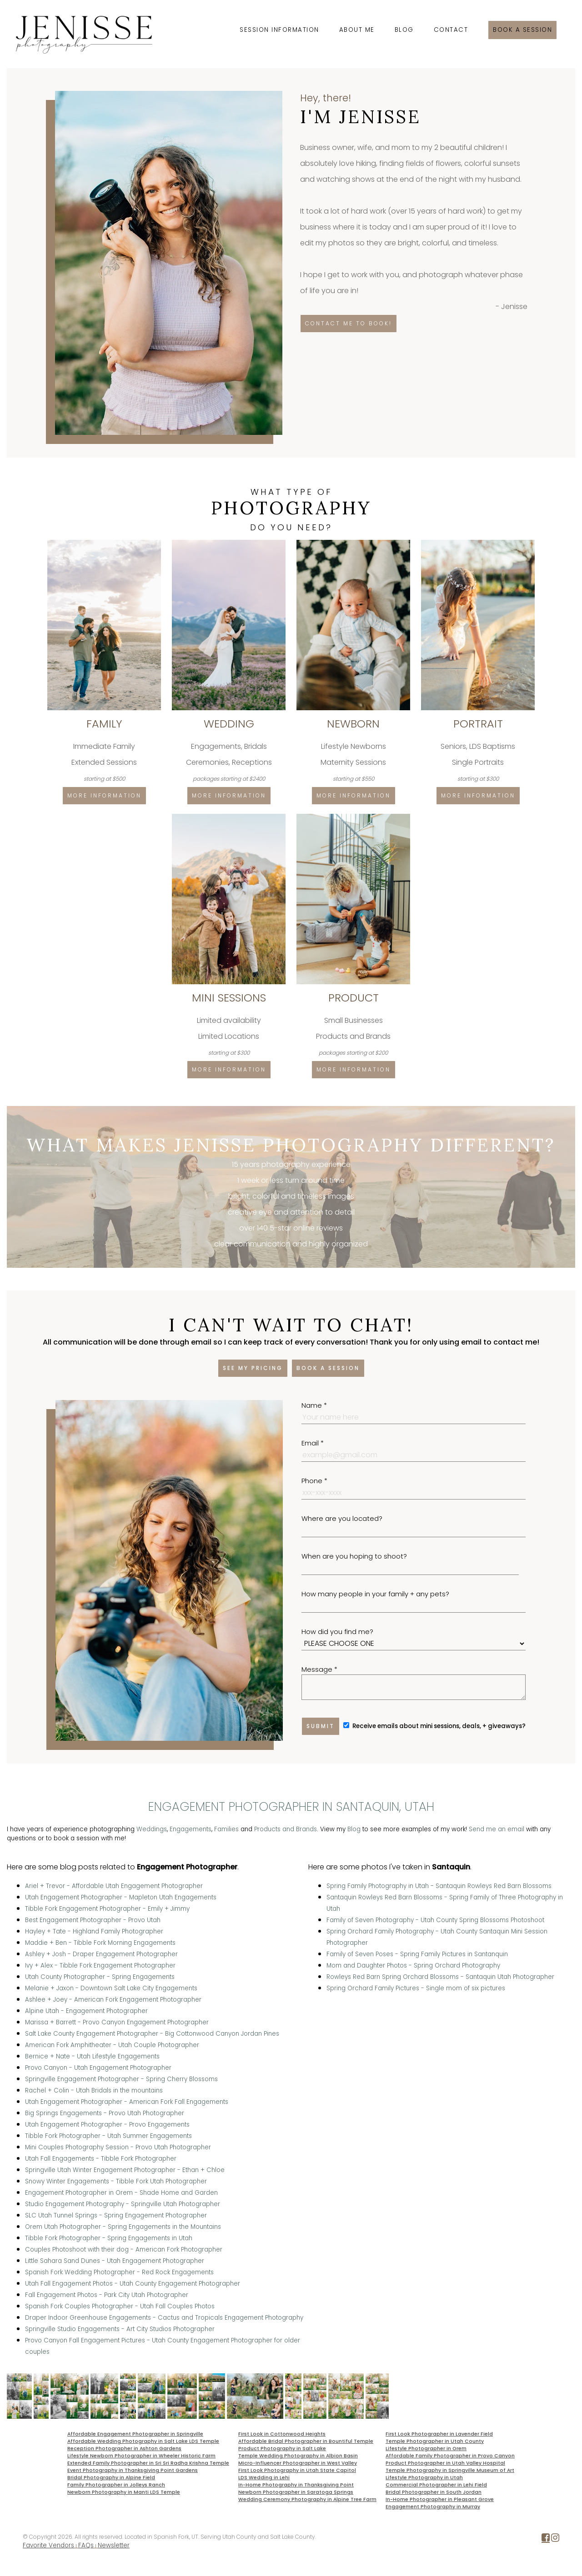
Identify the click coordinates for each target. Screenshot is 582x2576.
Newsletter (114, 2545)
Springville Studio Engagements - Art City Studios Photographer (120, 2329)
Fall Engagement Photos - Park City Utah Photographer (106, 2295)
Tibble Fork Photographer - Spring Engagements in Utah (108, 2238)
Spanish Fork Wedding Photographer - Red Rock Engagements (119, 2272)
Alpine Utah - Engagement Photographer (86, 2011)
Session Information (279, 29)
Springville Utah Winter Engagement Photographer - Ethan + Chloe (125, 2170)
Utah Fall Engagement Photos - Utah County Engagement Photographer (132, 2283)
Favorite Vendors (48, 2545)
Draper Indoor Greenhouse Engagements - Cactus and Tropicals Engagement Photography (164, 2317)
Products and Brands (285, 1829)
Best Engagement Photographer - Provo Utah (93, 1920)
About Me (357, 29)
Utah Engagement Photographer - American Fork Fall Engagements (126, 2102)
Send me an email (496, 1829)
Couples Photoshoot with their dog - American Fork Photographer (123, 2249)
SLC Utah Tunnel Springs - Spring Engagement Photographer (116, 2215)
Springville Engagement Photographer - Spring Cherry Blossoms (121, 2079)
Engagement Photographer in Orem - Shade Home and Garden (121, 2192)
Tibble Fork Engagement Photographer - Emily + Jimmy (107, 1908)
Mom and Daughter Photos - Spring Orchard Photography (413, 1965)
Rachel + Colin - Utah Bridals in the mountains (94, 2090)
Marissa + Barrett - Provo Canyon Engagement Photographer (117, 2022)
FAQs (86, 2545)
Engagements (190, 1829)
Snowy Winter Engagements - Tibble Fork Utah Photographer (116, 2181)
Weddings (151, 1829)
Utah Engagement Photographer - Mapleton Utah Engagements (120, 1897)
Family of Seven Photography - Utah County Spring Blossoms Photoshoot (435, 1920)
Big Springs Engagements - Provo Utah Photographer (104, 2113)
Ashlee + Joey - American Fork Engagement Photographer (113, 1999)
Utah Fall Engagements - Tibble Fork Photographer (100, 2158)
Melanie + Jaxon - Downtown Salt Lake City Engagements (111, 1988)
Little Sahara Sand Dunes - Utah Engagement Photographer (114, 2261)
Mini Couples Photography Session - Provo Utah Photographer (118, 2147)
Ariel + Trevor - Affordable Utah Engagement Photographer (114, 1886)
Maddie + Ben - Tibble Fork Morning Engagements (100, 1942)
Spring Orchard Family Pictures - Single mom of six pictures (415, 1988)
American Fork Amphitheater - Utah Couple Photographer (112, 2045)
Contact (451, 29)
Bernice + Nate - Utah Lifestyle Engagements (92, 2056)
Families (226, 1829)
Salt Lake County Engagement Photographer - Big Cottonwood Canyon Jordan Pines (152, 2033)
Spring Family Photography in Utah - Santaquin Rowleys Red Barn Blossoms (439, 1886)
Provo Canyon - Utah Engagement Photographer (98, 2067)
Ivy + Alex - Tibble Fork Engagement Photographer (100, 1965)
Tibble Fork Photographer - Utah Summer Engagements (108, 2136)
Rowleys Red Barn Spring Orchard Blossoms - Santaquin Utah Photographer (440, 1977)
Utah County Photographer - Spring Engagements (100, 1977)
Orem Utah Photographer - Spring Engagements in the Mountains (123, 2226)
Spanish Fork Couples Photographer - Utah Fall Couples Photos (120, 2306)
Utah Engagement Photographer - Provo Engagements (107, 2124)
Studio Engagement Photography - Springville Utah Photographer (122, 2204)
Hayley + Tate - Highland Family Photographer (94, 1931)
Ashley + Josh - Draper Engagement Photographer (101, 1954)
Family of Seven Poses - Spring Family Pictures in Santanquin (417, 1954)
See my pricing (253, 1368)
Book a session (522, 29)
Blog (404, 29)
